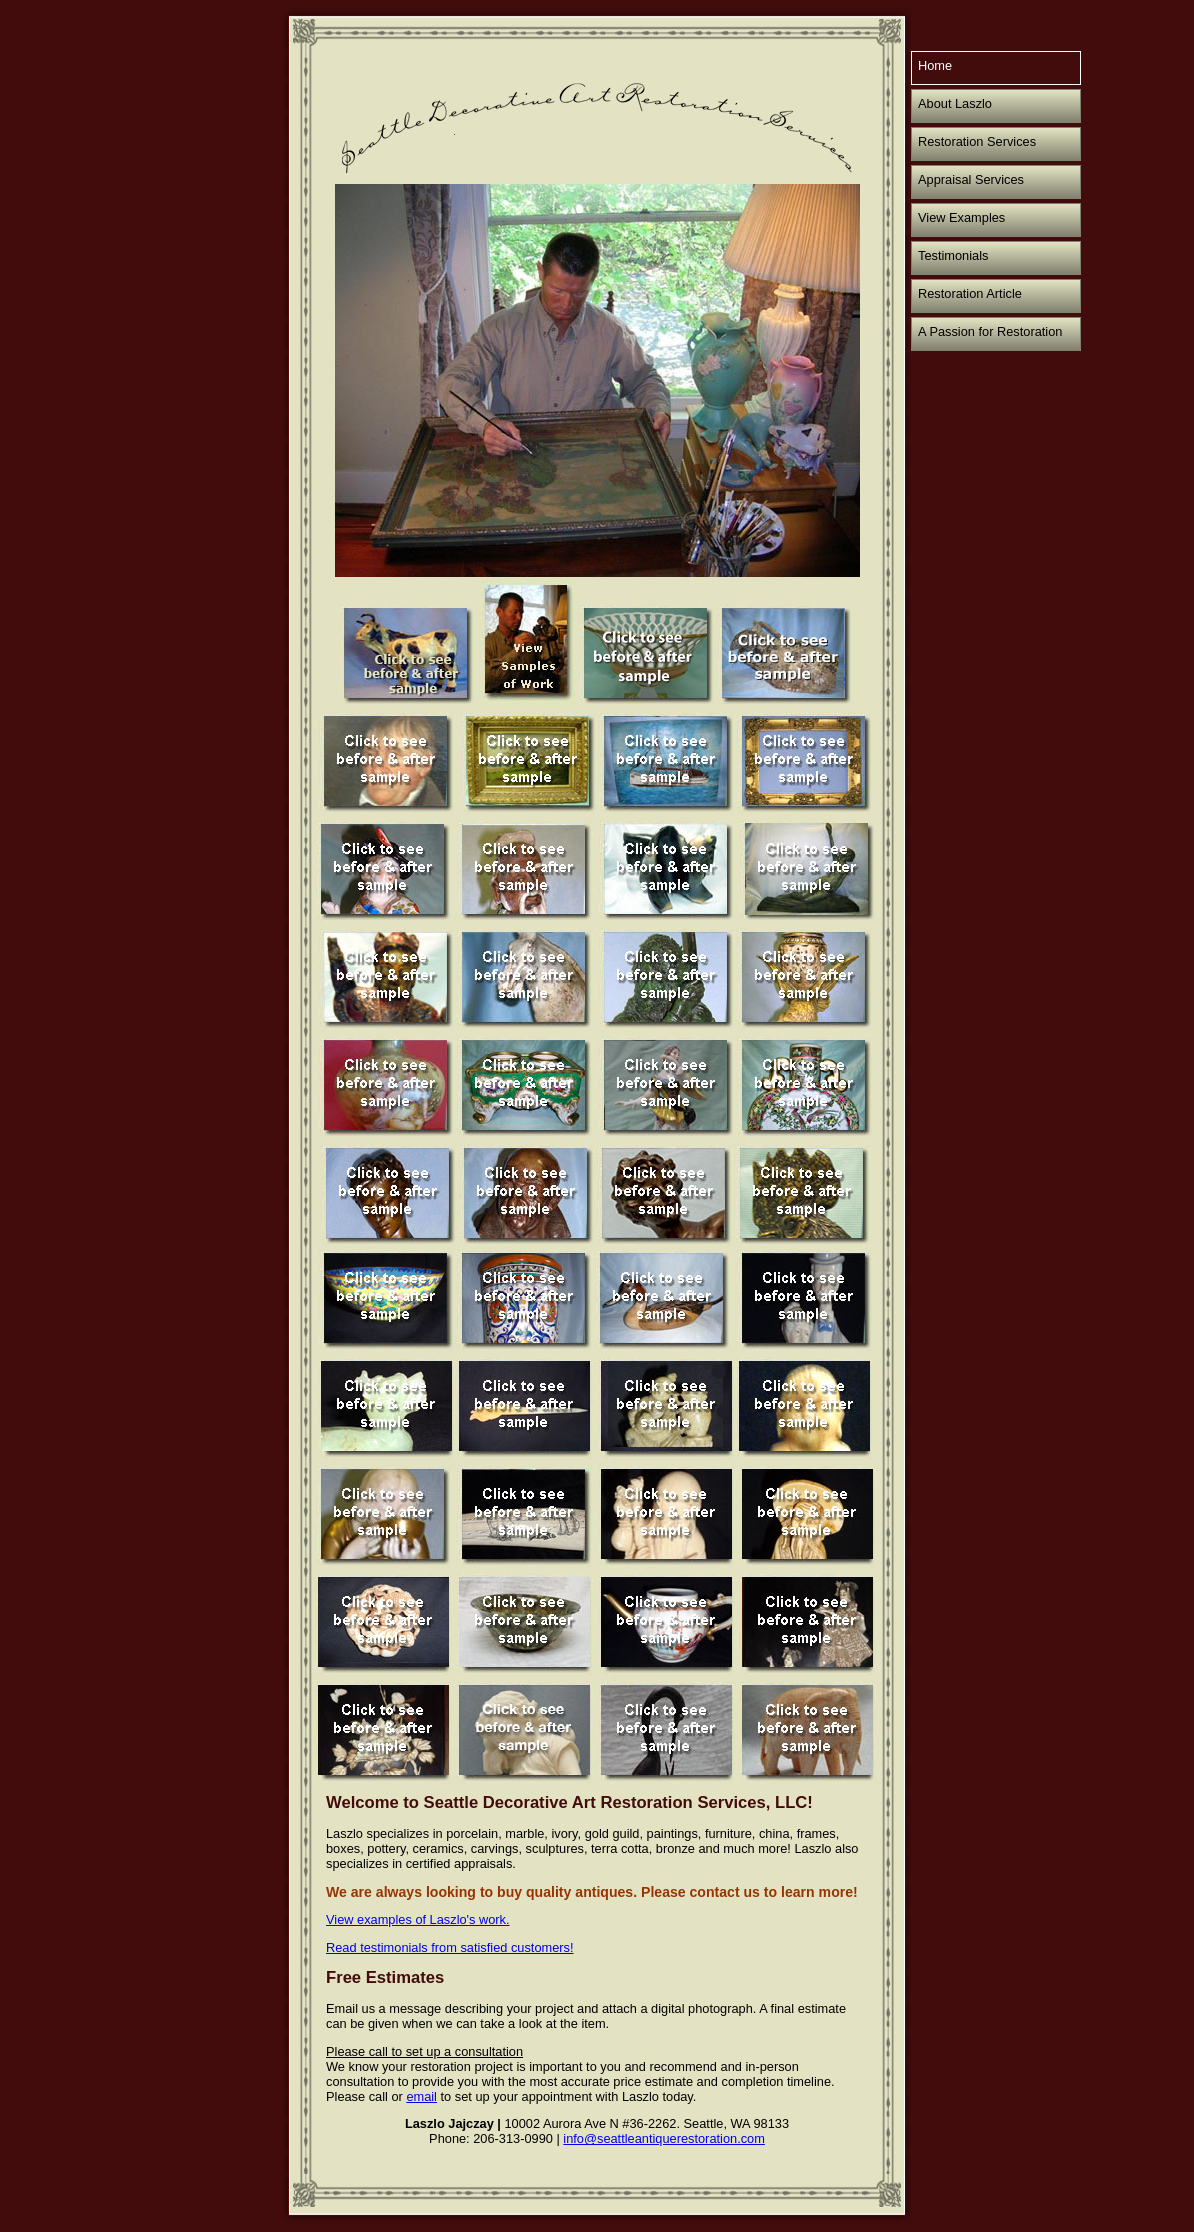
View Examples (961, 217)
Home (935, 65)
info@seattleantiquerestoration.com (664, 2138)
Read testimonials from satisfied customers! (450, 1947)
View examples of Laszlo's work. (418, 1919)
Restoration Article (970, 293)
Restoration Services (977, 141)
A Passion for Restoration (990, 331)
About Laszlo (955, 103)
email (421, 2096)
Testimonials (953, 255)
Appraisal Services (971, 179)
